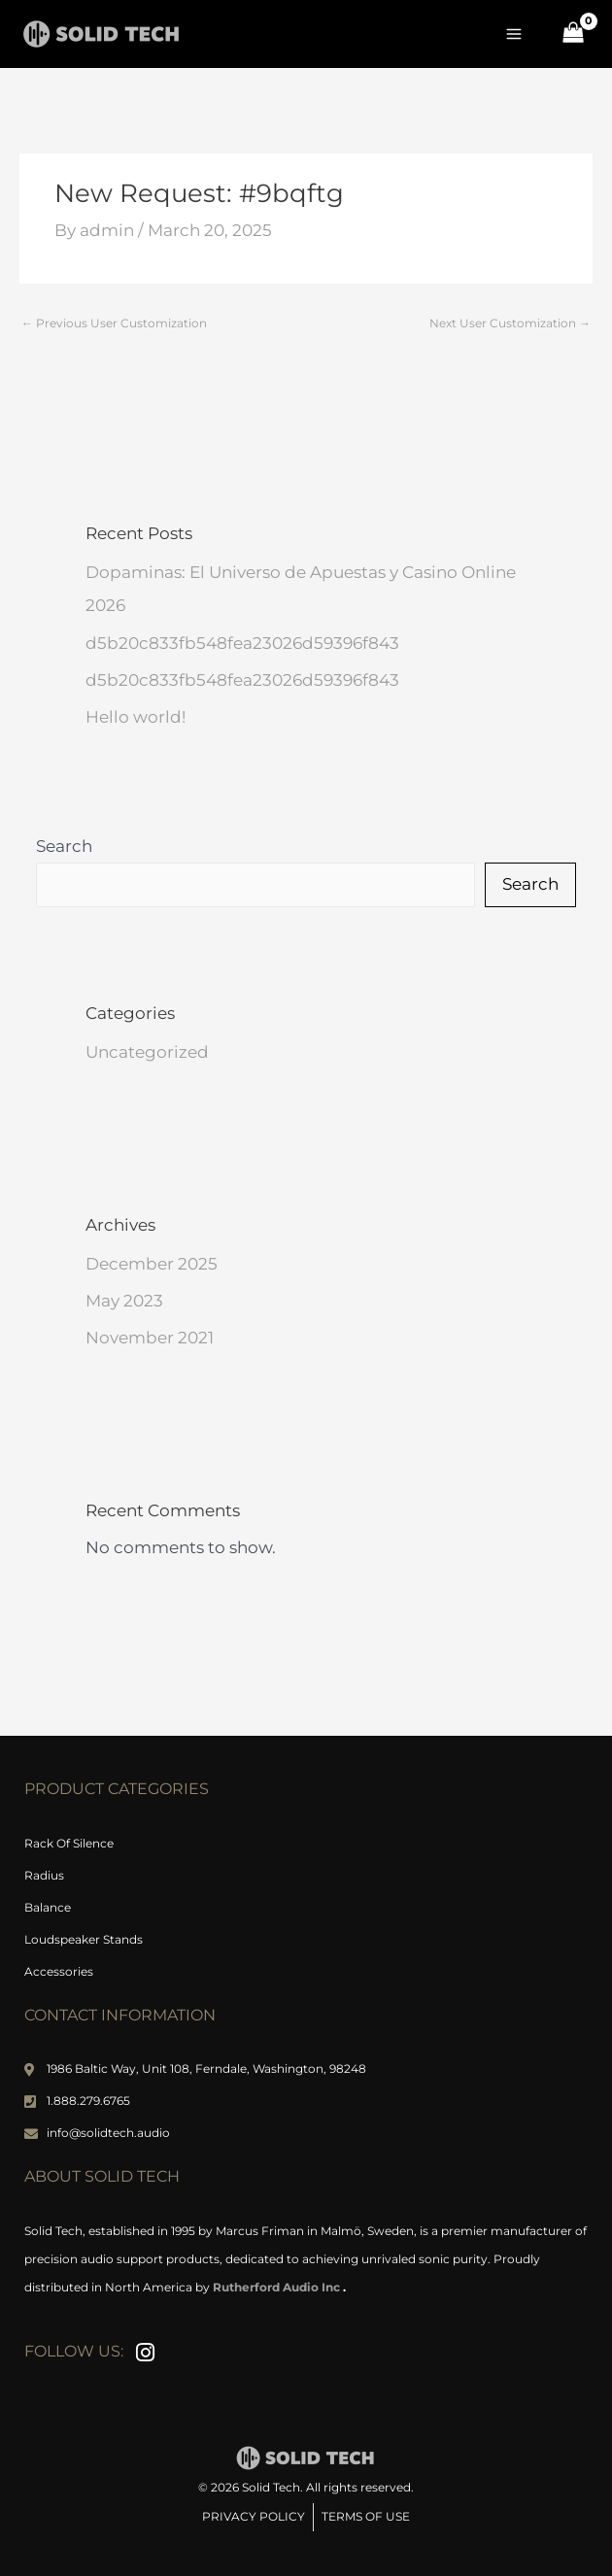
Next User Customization (510, 323)
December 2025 (151, 1263)
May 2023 (124, 1300)
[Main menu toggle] (514, 34)
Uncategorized (147, 1052)
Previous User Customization (114, 323)
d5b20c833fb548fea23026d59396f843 (242, 643)
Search (64, 846)
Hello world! (135, 717)
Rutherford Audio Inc (278, 2287)
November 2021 (149, 1337)
